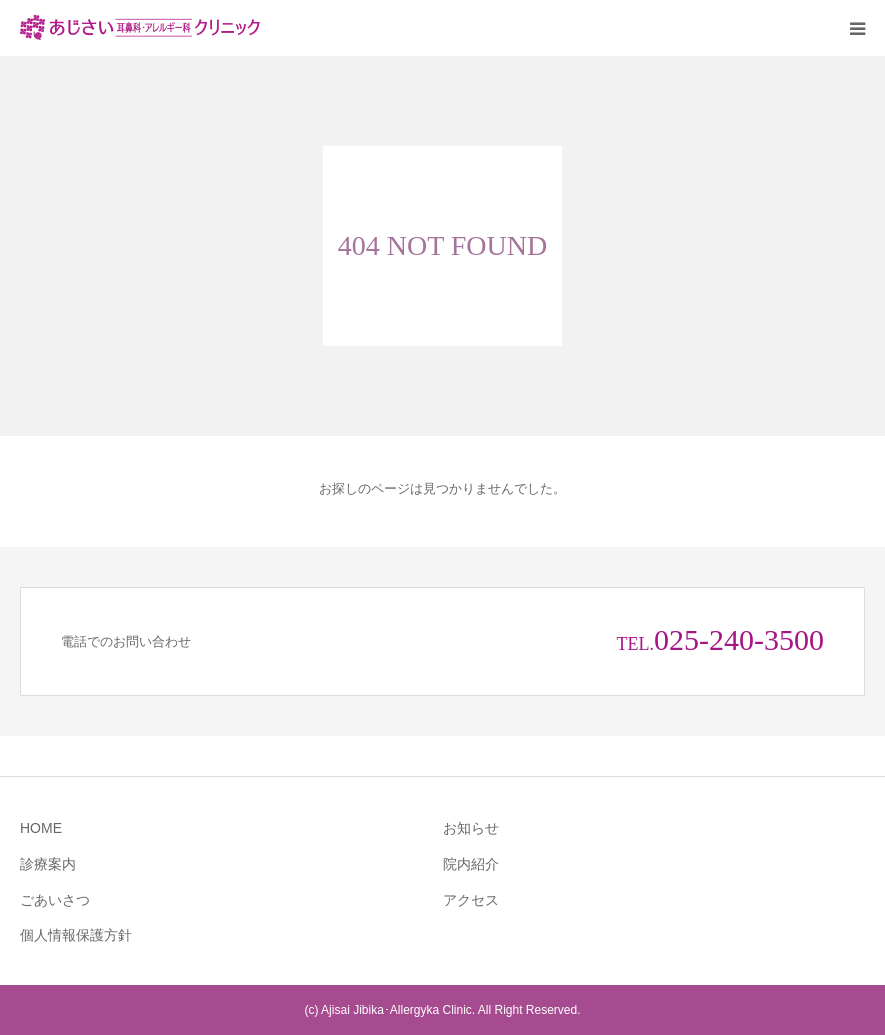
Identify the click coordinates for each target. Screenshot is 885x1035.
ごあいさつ (55, 900)
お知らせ (471, 828)
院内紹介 (471, 864)
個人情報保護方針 (76, 935)
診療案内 (48, 864)
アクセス (471, 900)
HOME (41, 828)
